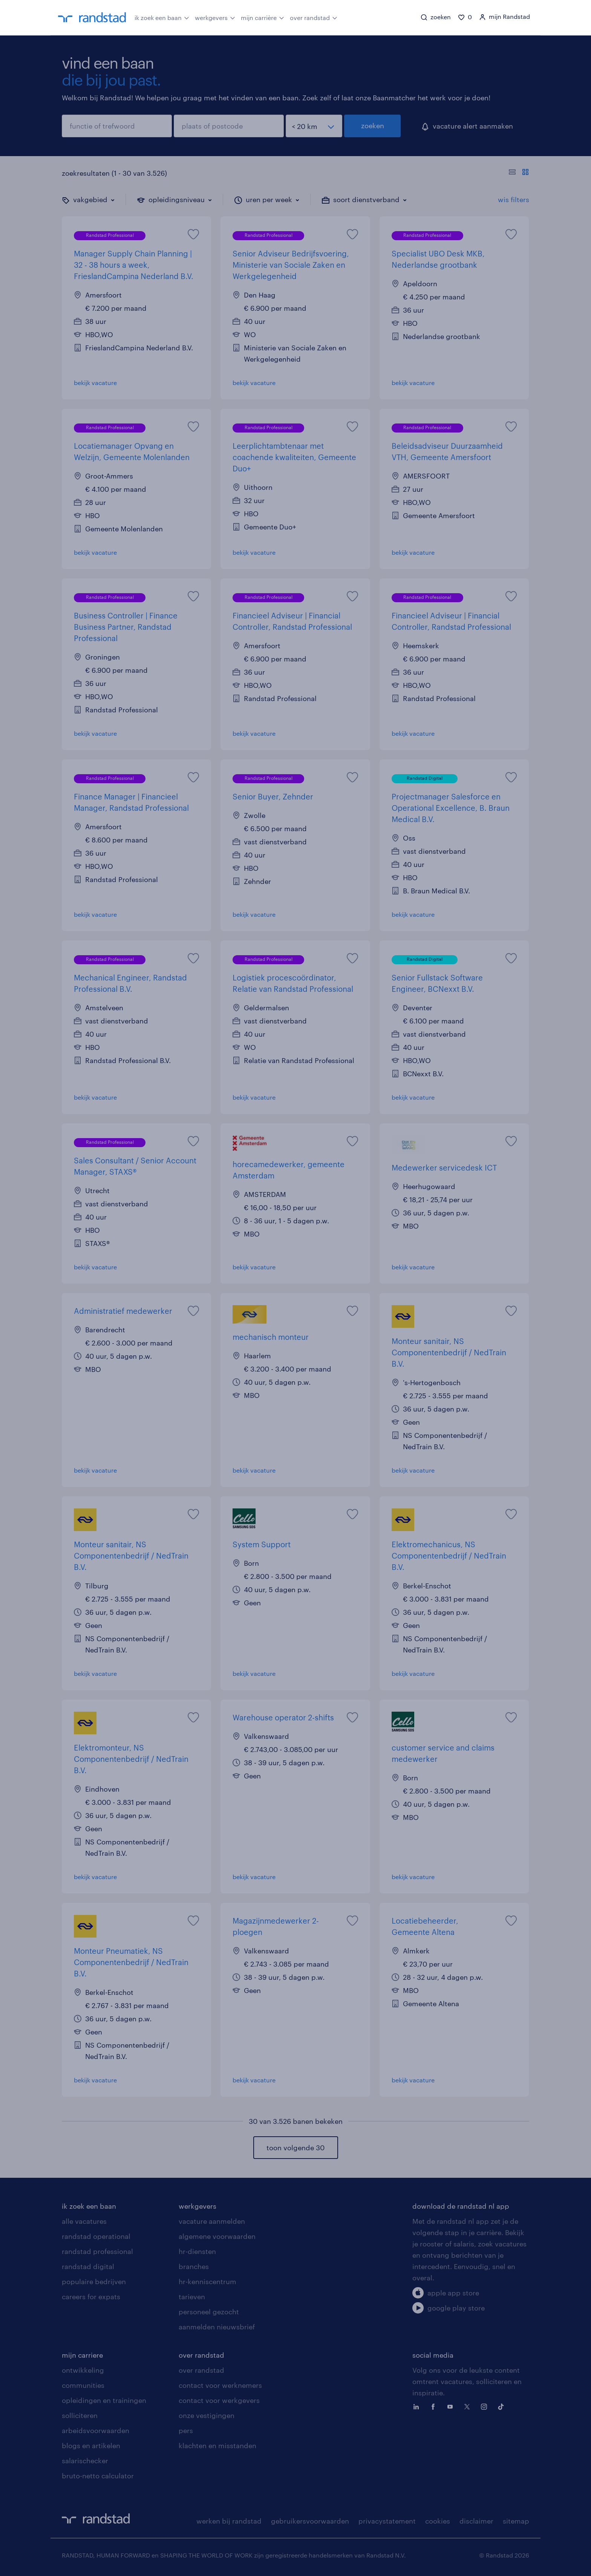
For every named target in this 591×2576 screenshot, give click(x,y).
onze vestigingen (206, 2415)
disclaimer (476, 2521)
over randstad (313, 17)
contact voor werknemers (220, 2385)
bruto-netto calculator (98, 2476)
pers (186, 2430)
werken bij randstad (229, 2521)
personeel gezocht (209, 2312)
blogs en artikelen (91, 2445)
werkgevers (215, 17)
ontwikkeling (83, 2370)
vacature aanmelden (212, 2221)
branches (194, 2266)
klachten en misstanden (217, 2445)
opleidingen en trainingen (104, 2400)
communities (83, 2385)
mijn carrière (262, 17)
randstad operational (96, 2236)
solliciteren (80, 2415)
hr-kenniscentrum (207, 2281)
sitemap (516, 2521)
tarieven (192, 2296)
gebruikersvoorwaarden (310, 2521)
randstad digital (88, 2266)
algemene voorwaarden (217, 2236)
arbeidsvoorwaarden (95, 2430)
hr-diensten (197, 2251)
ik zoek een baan (162, 17)
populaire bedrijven (94, 2281)
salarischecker (85, 2460)
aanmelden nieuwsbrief (217, 2327)
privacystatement (387, 2521)
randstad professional (97, 2251)
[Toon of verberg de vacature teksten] (518, 173)
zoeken (372, 125)
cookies (437, 2521)
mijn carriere (82, 2355)
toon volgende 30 (295, 2147)
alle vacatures (84, 2221)
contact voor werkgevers (219, 2400)
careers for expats (91, 2296)
